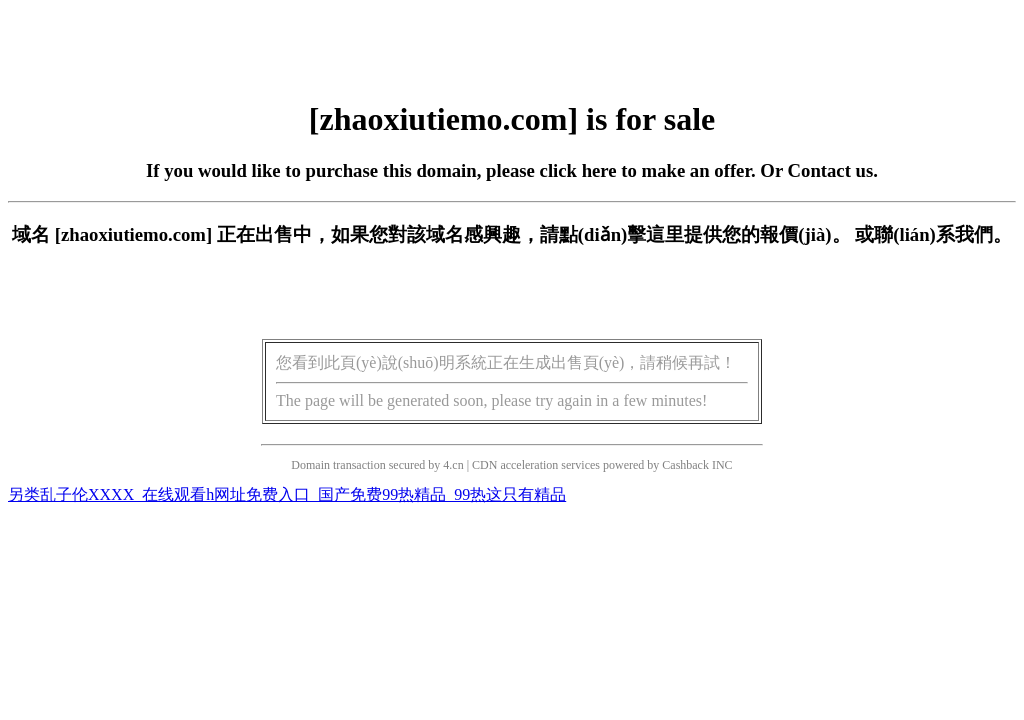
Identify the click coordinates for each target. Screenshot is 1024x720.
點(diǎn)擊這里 (621, 234)
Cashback (685, 465)
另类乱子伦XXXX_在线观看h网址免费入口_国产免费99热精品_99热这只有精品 (287, 494)
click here (578, 170)
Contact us (831, 170)
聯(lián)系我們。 (943, 234)
